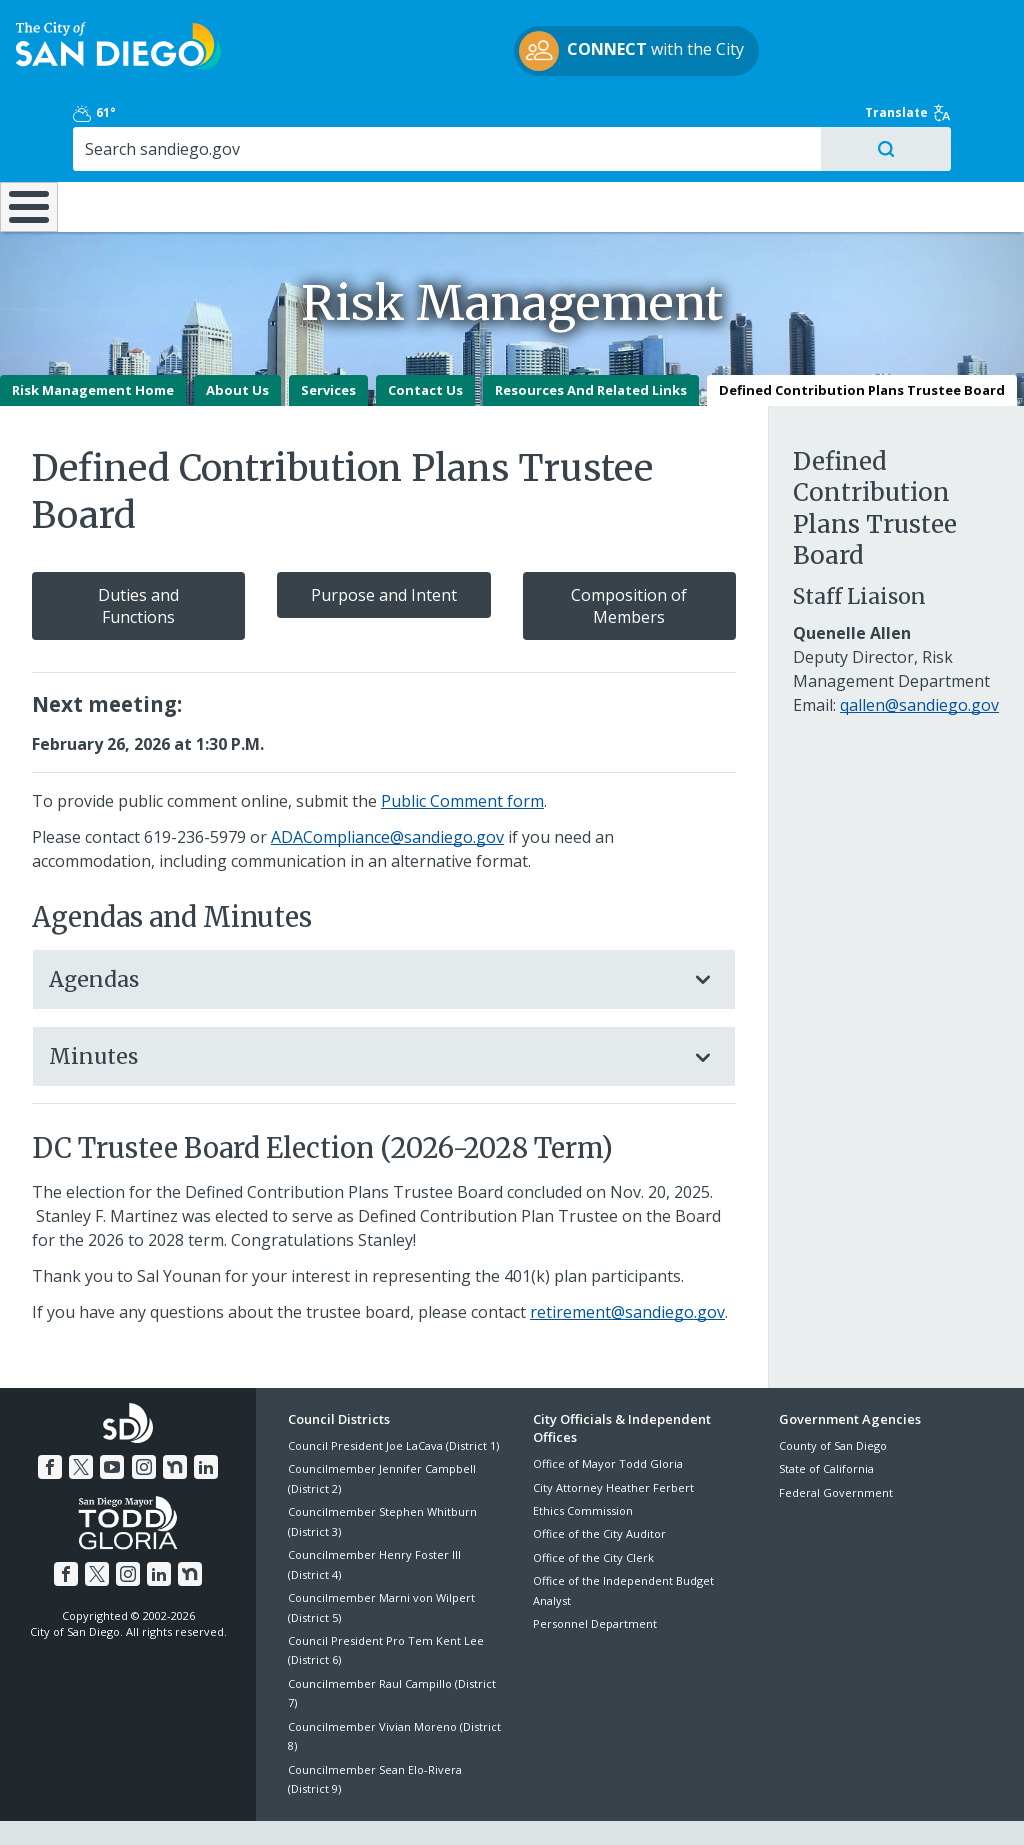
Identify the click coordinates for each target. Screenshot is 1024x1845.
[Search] (896, 79)
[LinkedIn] (202, 1414)
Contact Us (425, 339)
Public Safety (769, 140)
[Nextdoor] (172, 1414)
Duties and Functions (138, 555)
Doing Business (442, 140)
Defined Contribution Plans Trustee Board (862, 339)
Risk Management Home (93, 339)
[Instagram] (143, 1414)
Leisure (132, 140)
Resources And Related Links (591, 339)
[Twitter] (84, 1414)
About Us (237, 339)
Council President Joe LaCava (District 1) (393, 1394)
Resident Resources (290, 140)
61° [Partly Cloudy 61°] (797, 34)
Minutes (364, 1005)
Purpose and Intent (384, 544)
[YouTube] (113, 1414)
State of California (826, 1417)
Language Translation (598, 1807)
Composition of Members (629, 555)
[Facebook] (54, 1414)
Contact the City (736, 1807)
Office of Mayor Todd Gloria (608, 1412)
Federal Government (836, 1441)
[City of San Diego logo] (118, 57)
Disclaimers (266, 1807)
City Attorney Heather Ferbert (613, 1436)
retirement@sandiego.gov (627, 1261)
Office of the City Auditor (599, 1482)
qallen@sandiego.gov (919, 654)
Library (598, 140)
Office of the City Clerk (593, 1506)
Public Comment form (462, 750)
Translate (951, 34)
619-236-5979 (195, 786)
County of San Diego (833, 1394)
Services (328, 339)
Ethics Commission (583, 1459)
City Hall (938, 140)
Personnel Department (595, 1572)
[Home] (26, 149)
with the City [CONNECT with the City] (507, 63)
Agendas (364, 928)
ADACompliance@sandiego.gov (387, 786)
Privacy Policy (367, 1807)
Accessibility (469, 1807)
